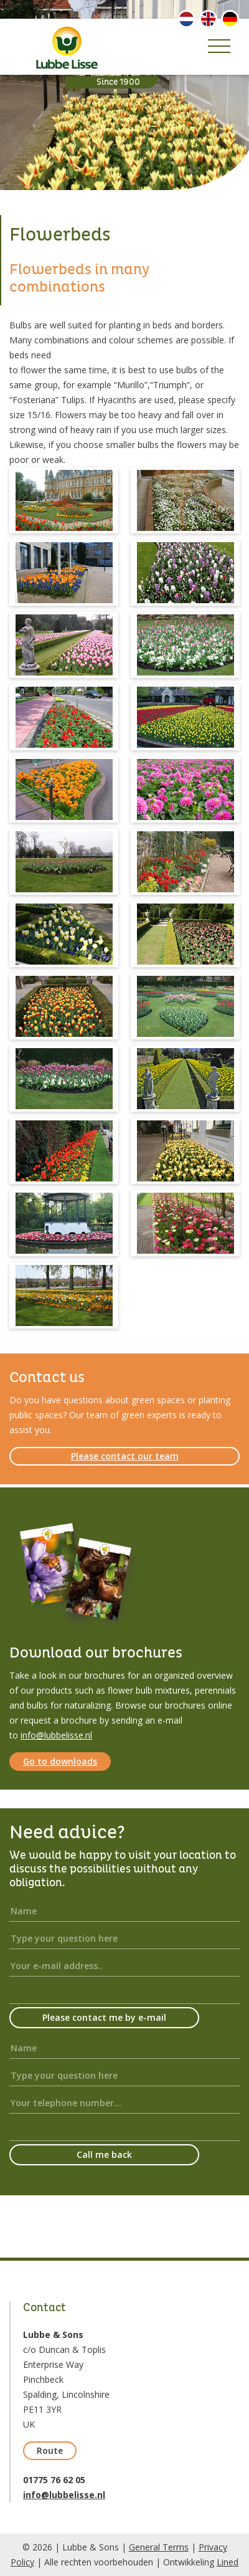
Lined (227, 2562)
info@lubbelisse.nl (56, 1735)
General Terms (159, 2547)
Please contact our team (125, 1456)
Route (50, 2450)
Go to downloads (60, 1761)
